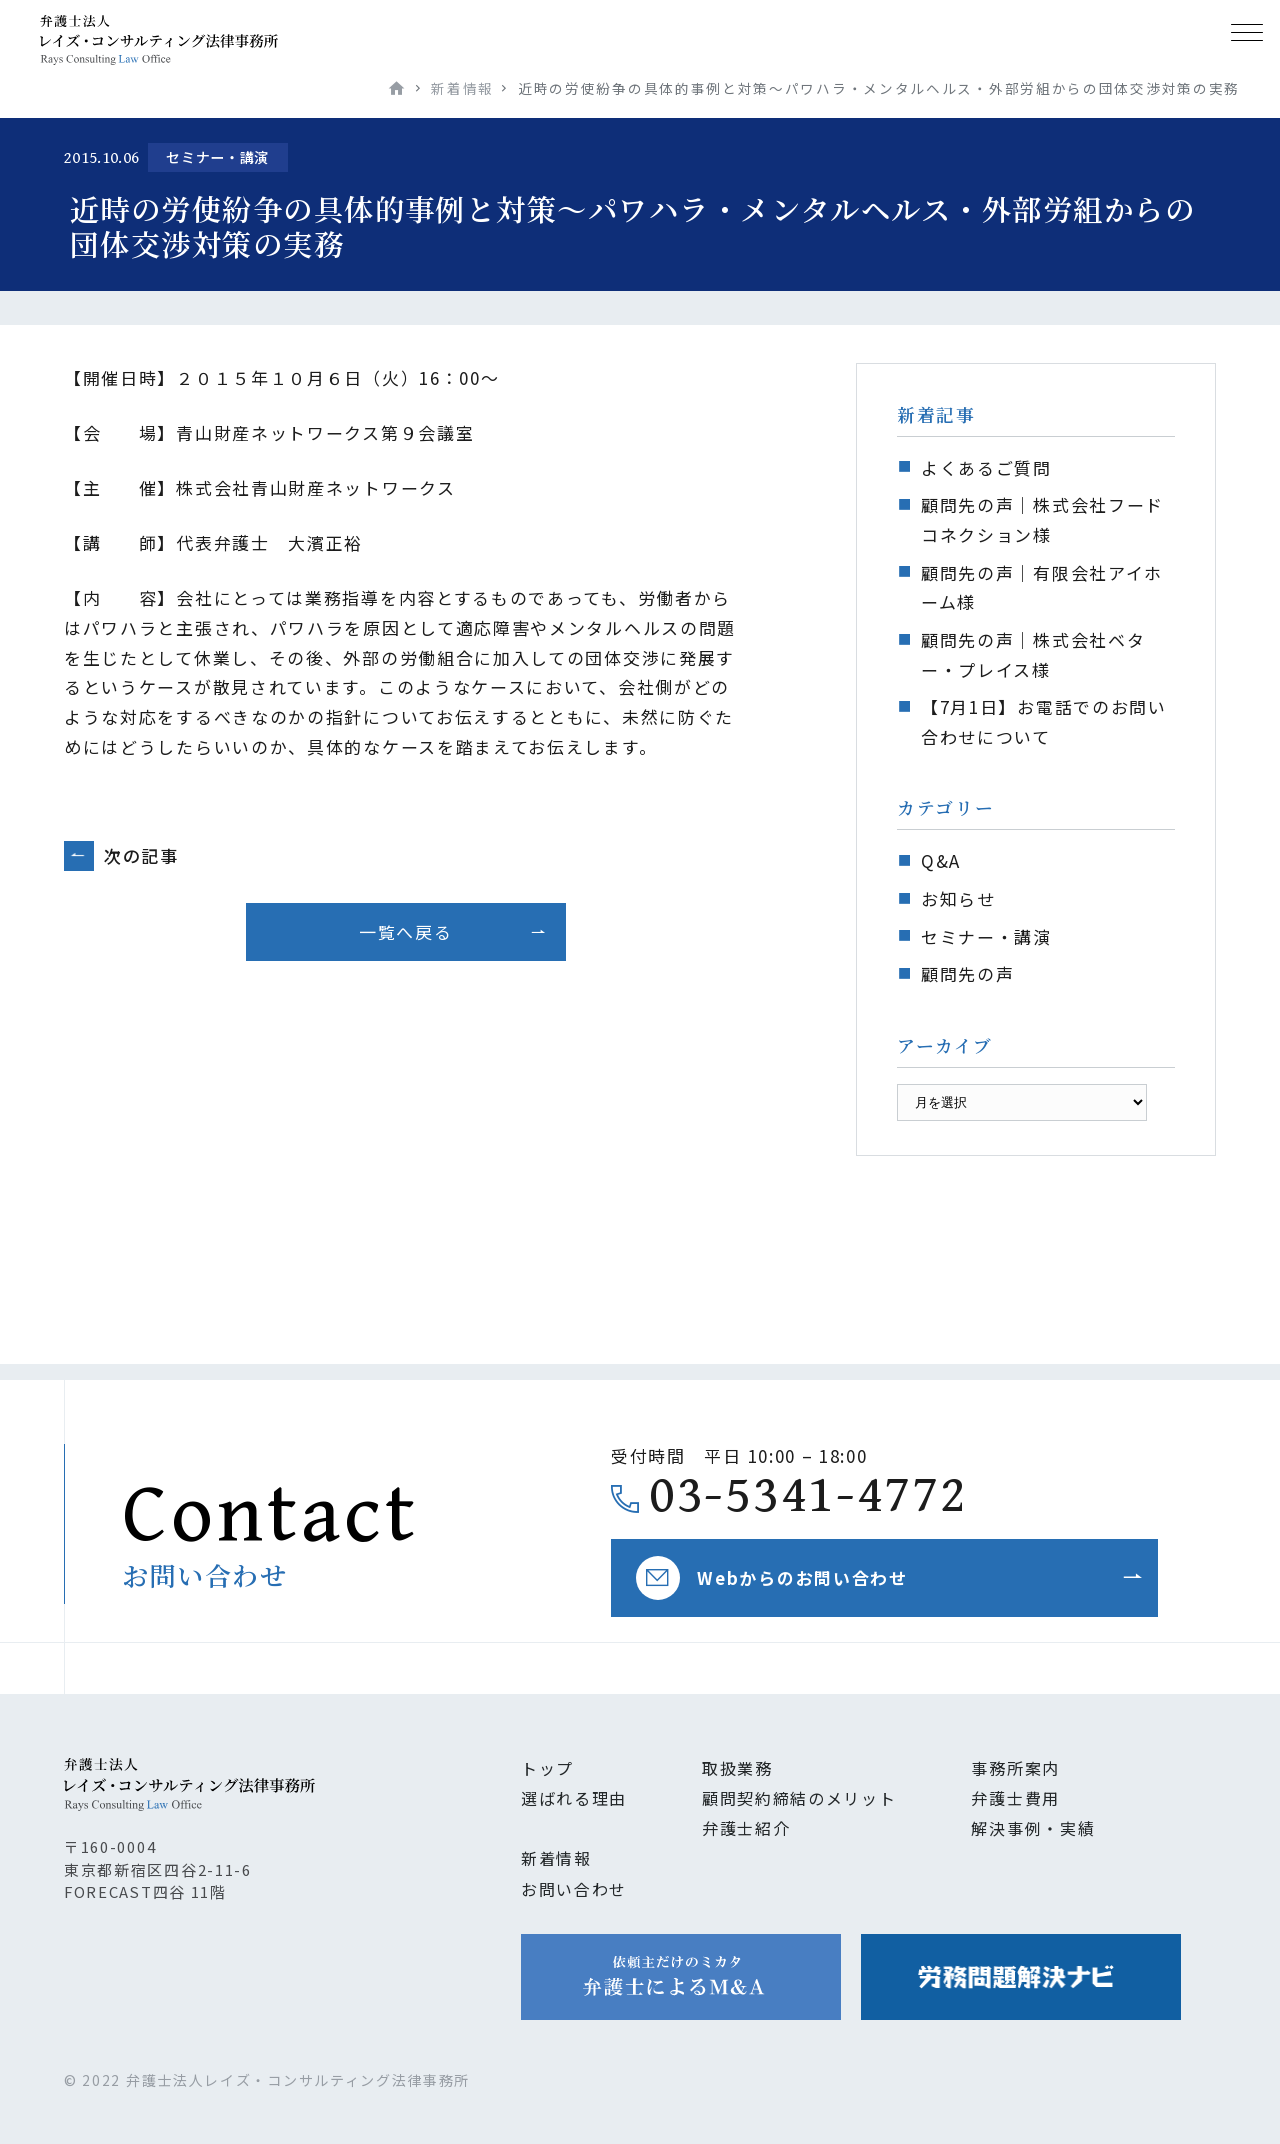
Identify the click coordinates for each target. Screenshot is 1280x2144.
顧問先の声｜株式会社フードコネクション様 (1042, 519)
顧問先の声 (967, 973)
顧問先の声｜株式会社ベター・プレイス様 (1033, 654)
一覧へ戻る (405, 931)
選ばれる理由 (574, 1798)
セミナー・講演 (986, 936)
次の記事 (141, 855)
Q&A (941, 860)
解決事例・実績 (1033, 1828)
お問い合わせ (574, 1889)
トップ (547, 1768)
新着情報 (462, 88)
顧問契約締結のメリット (799, 1798)
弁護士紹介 (746, 1828)
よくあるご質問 (986, 467)
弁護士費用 (1015, 1798)
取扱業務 (737, 1768)
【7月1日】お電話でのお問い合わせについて (1044, 721)
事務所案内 (1015, 1768)
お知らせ (958, 898)
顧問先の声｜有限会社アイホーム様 (1042, 587)
